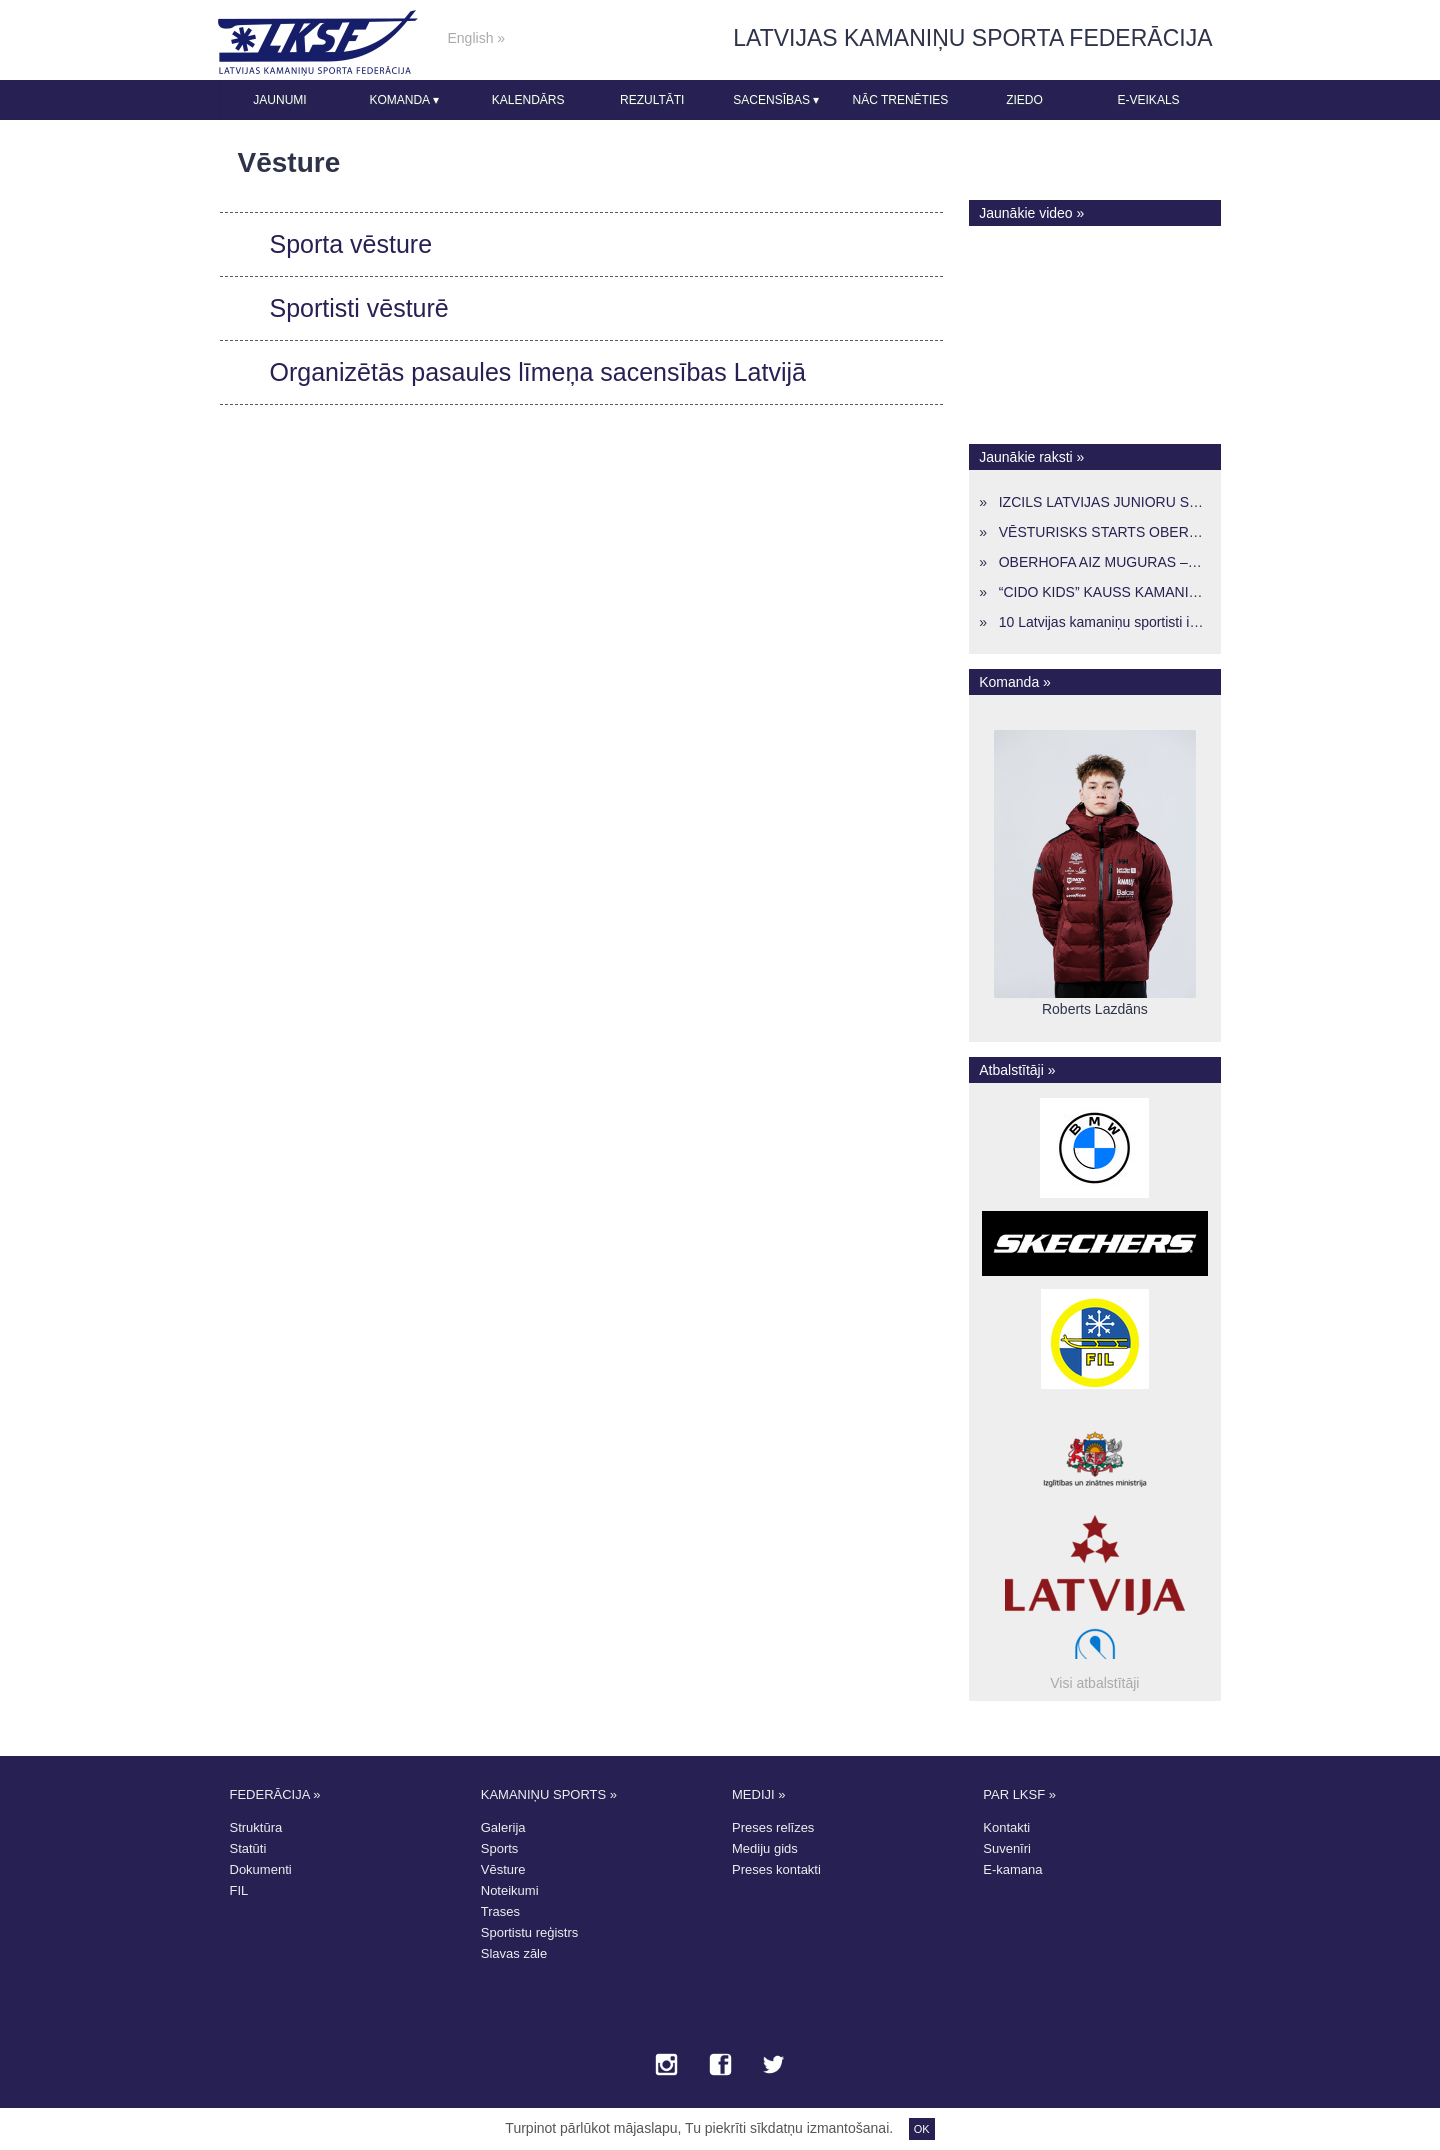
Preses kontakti (776, 1869)
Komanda (403, 100)
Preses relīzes (773, 1827)
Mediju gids (765, 1848)
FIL (239, 1890)
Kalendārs (528, 100)
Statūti (248, 1848)
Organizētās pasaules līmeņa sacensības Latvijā (538, 372)
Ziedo (1024, 100)
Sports (500, 1848)
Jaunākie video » (1031, 213)
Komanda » (1015, 682)
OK (922, 2129)
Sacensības (776, 100)
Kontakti (1006, 1827)
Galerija (503, 1827)
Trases (500, 1911)
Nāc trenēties (900, 100)
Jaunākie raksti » (1031, 457)
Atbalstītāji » (1017, 1070)
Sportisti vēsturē (359, 308)
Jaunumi (279, 100)
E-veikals (1149, 100)
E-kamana (1012, 1869)
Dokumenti (261, 1869)
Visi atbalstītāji (1094, 1683)
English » (477, 38)
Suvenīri (1007, 1848)
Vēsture (503, 1869)
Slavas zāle (514, 1953)
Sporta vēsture (351, 244)
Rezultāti (652, 100)
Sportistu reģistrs (530, 1932)
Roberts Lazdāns (1095, 1009)
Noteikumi (510, 1890)
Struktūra (256, 1827)
